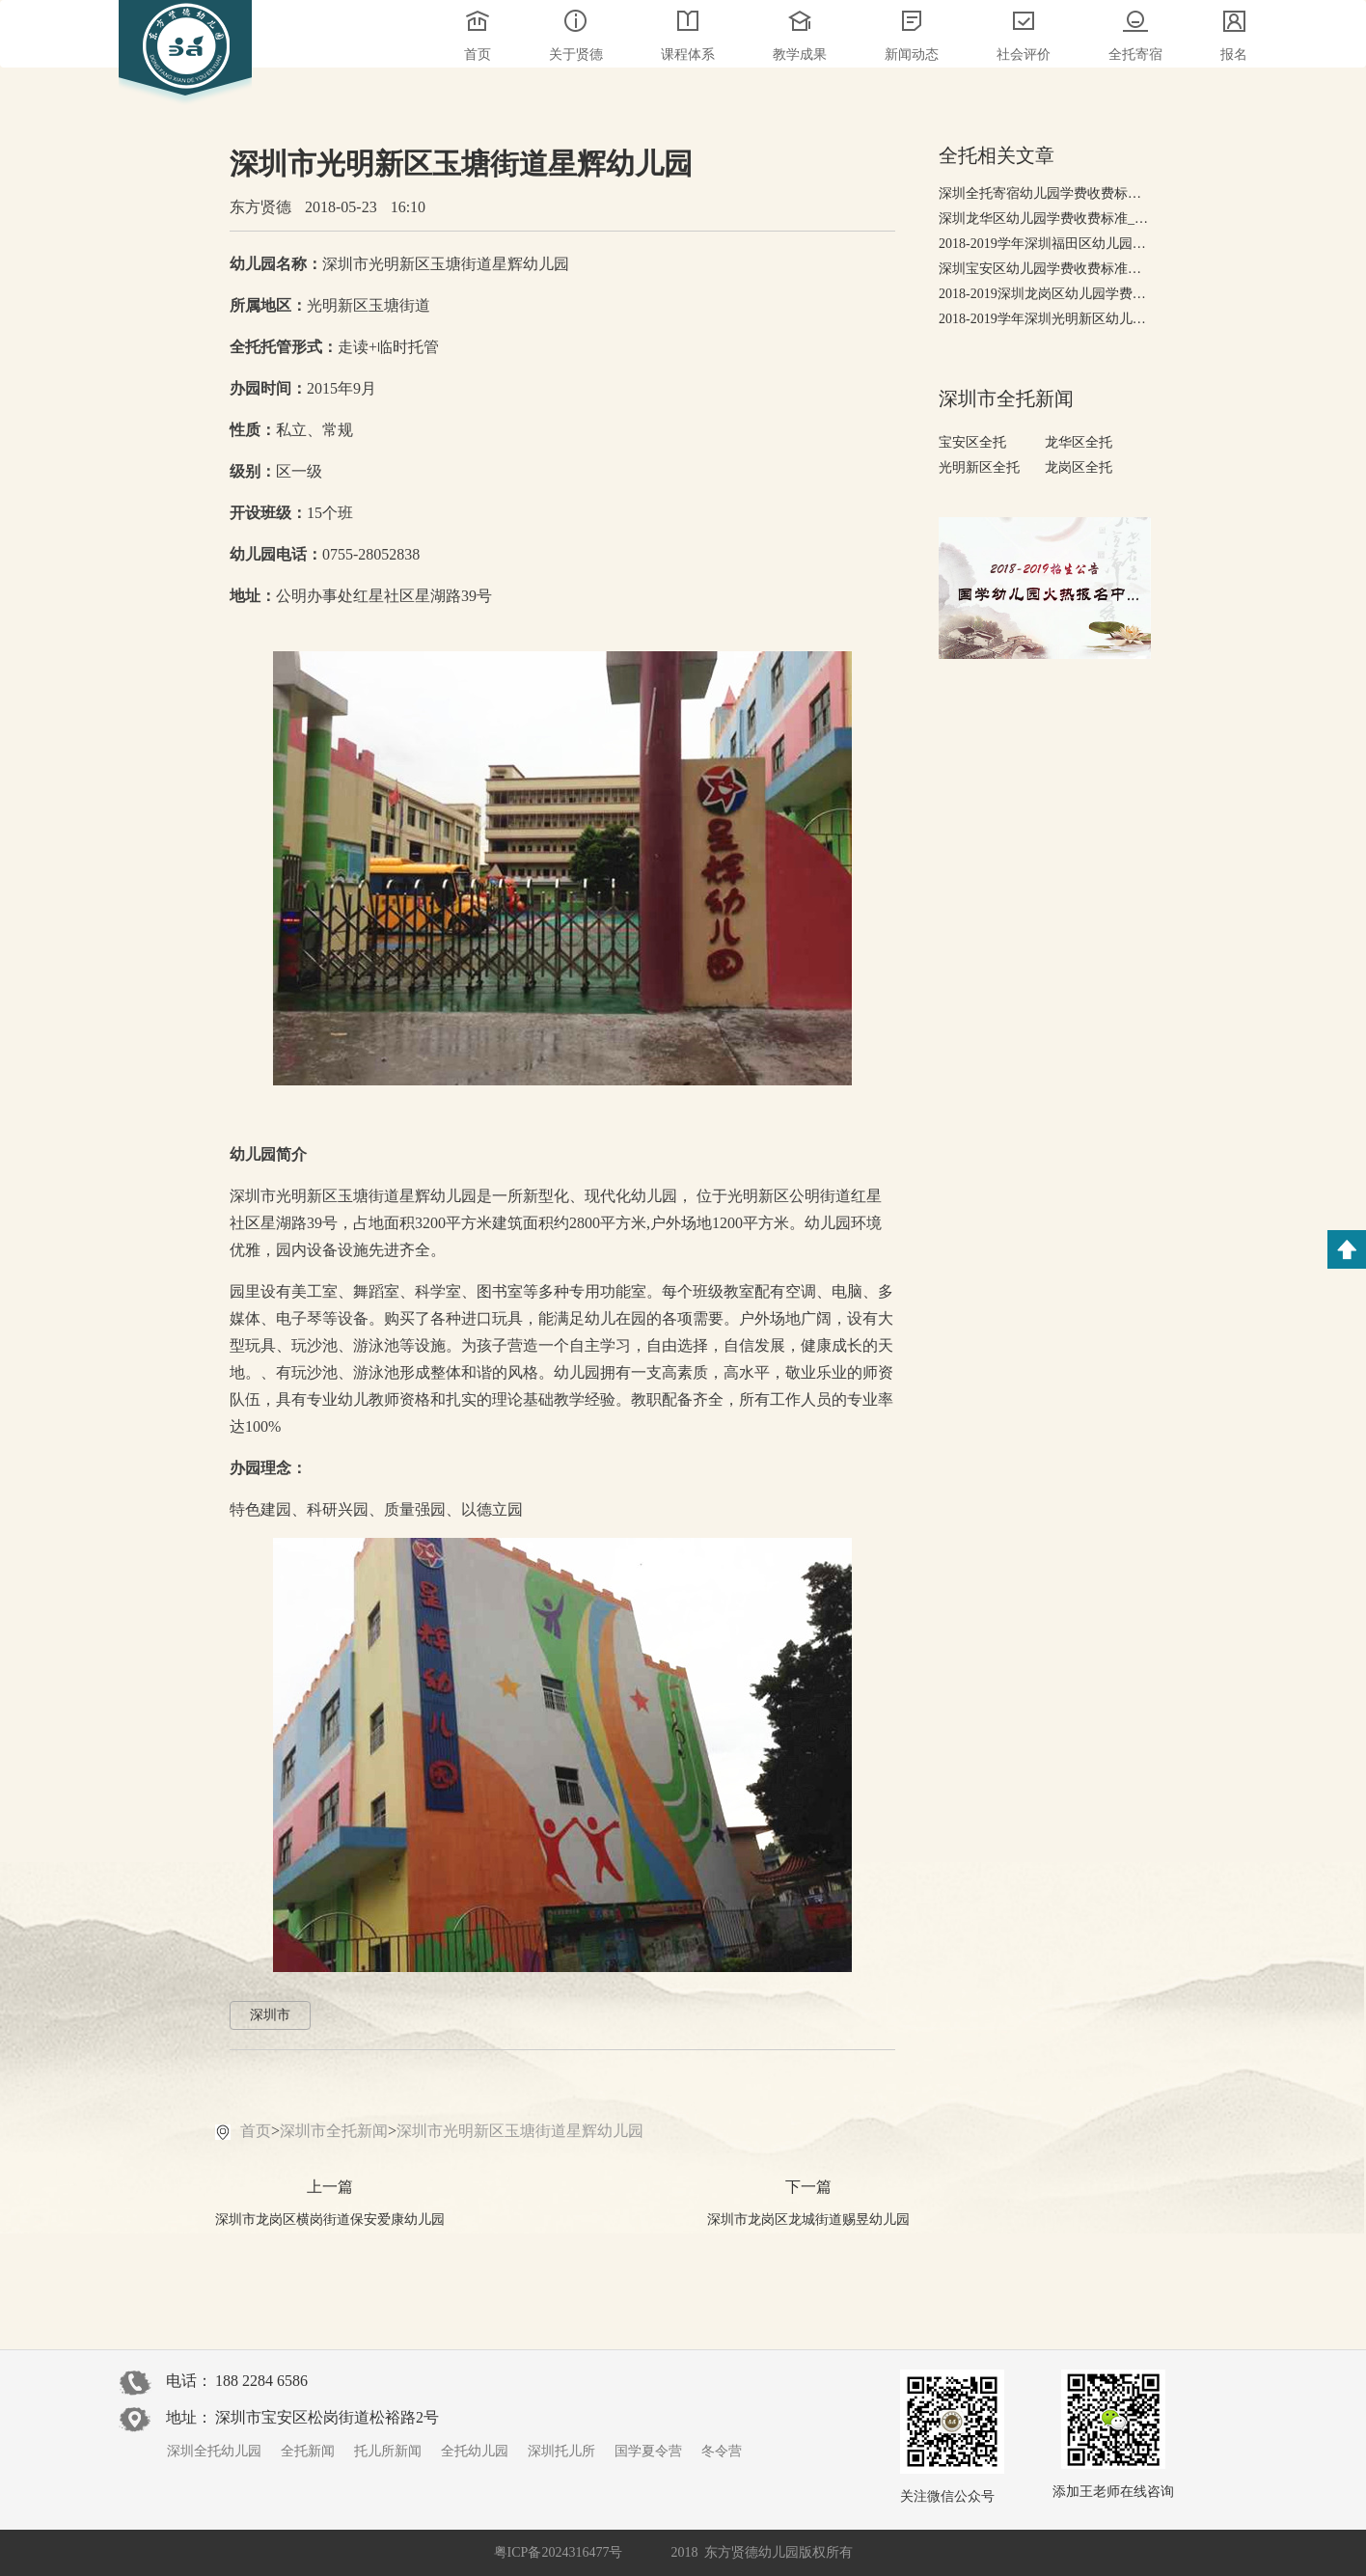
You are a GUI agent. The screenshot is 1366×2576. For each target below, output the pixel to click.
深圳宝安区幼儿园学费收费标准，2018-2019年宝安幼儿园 (1045, 268)
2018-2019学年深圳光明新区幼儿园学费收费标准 (1045, 319)
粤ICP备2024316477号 (558, 2552)
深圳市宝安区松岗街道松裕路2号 (327, 2417)
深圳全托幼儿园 (214, 2451)
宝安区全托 (972, 442)
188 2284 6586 (261, 2380)
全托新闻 (308, 2451)
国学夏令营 (648, 2451)
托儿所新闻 (388, 2451)
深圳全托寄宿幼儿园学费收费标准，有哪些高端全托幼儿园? (1045, 193)
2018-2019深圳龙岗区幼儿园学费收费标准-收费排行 (1045, 294)
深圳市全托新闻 (334, 2131)
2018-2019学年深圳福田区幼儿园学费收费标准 (1045, 243)
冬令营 (721, 2451)
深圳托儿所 (561, 2451)
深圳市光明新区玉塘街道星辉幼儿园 (519, 2131)
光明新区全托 (979, 467)
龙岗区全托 (1078, 467)
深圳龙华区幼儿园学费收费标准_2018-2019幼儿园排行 (1045, 218)
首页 (255, 2131)
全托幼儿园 (474, 2451)
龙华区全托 (1078, 442)
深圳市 (270, 2015)
